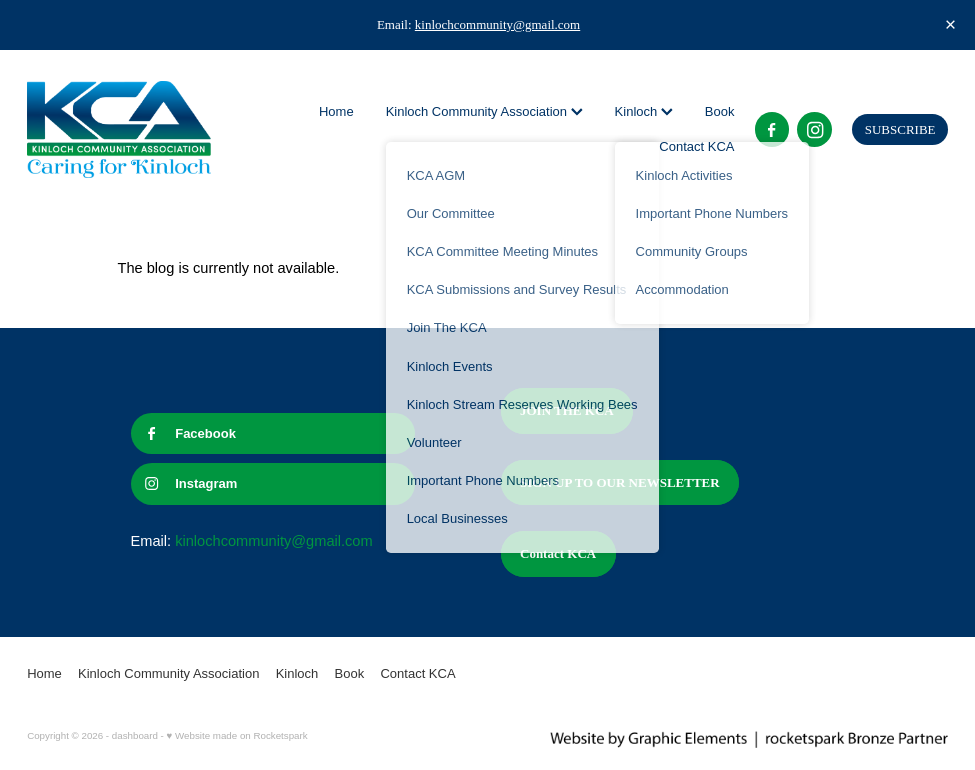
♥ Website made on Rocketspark (237, 735)
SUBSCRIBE (900, 129)
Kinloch (644, 111)
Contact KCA (696, 146)
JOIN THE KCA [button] (567, 410)
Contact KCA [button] (558, 553)
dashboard (135, 735)
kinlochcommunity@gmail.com (497, 24)
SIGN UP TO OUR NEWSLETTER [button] (620, 482)
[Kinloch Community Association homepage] (119, 130)
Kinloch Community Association (484, 111)
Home (336, 111)
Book (720, 111)
